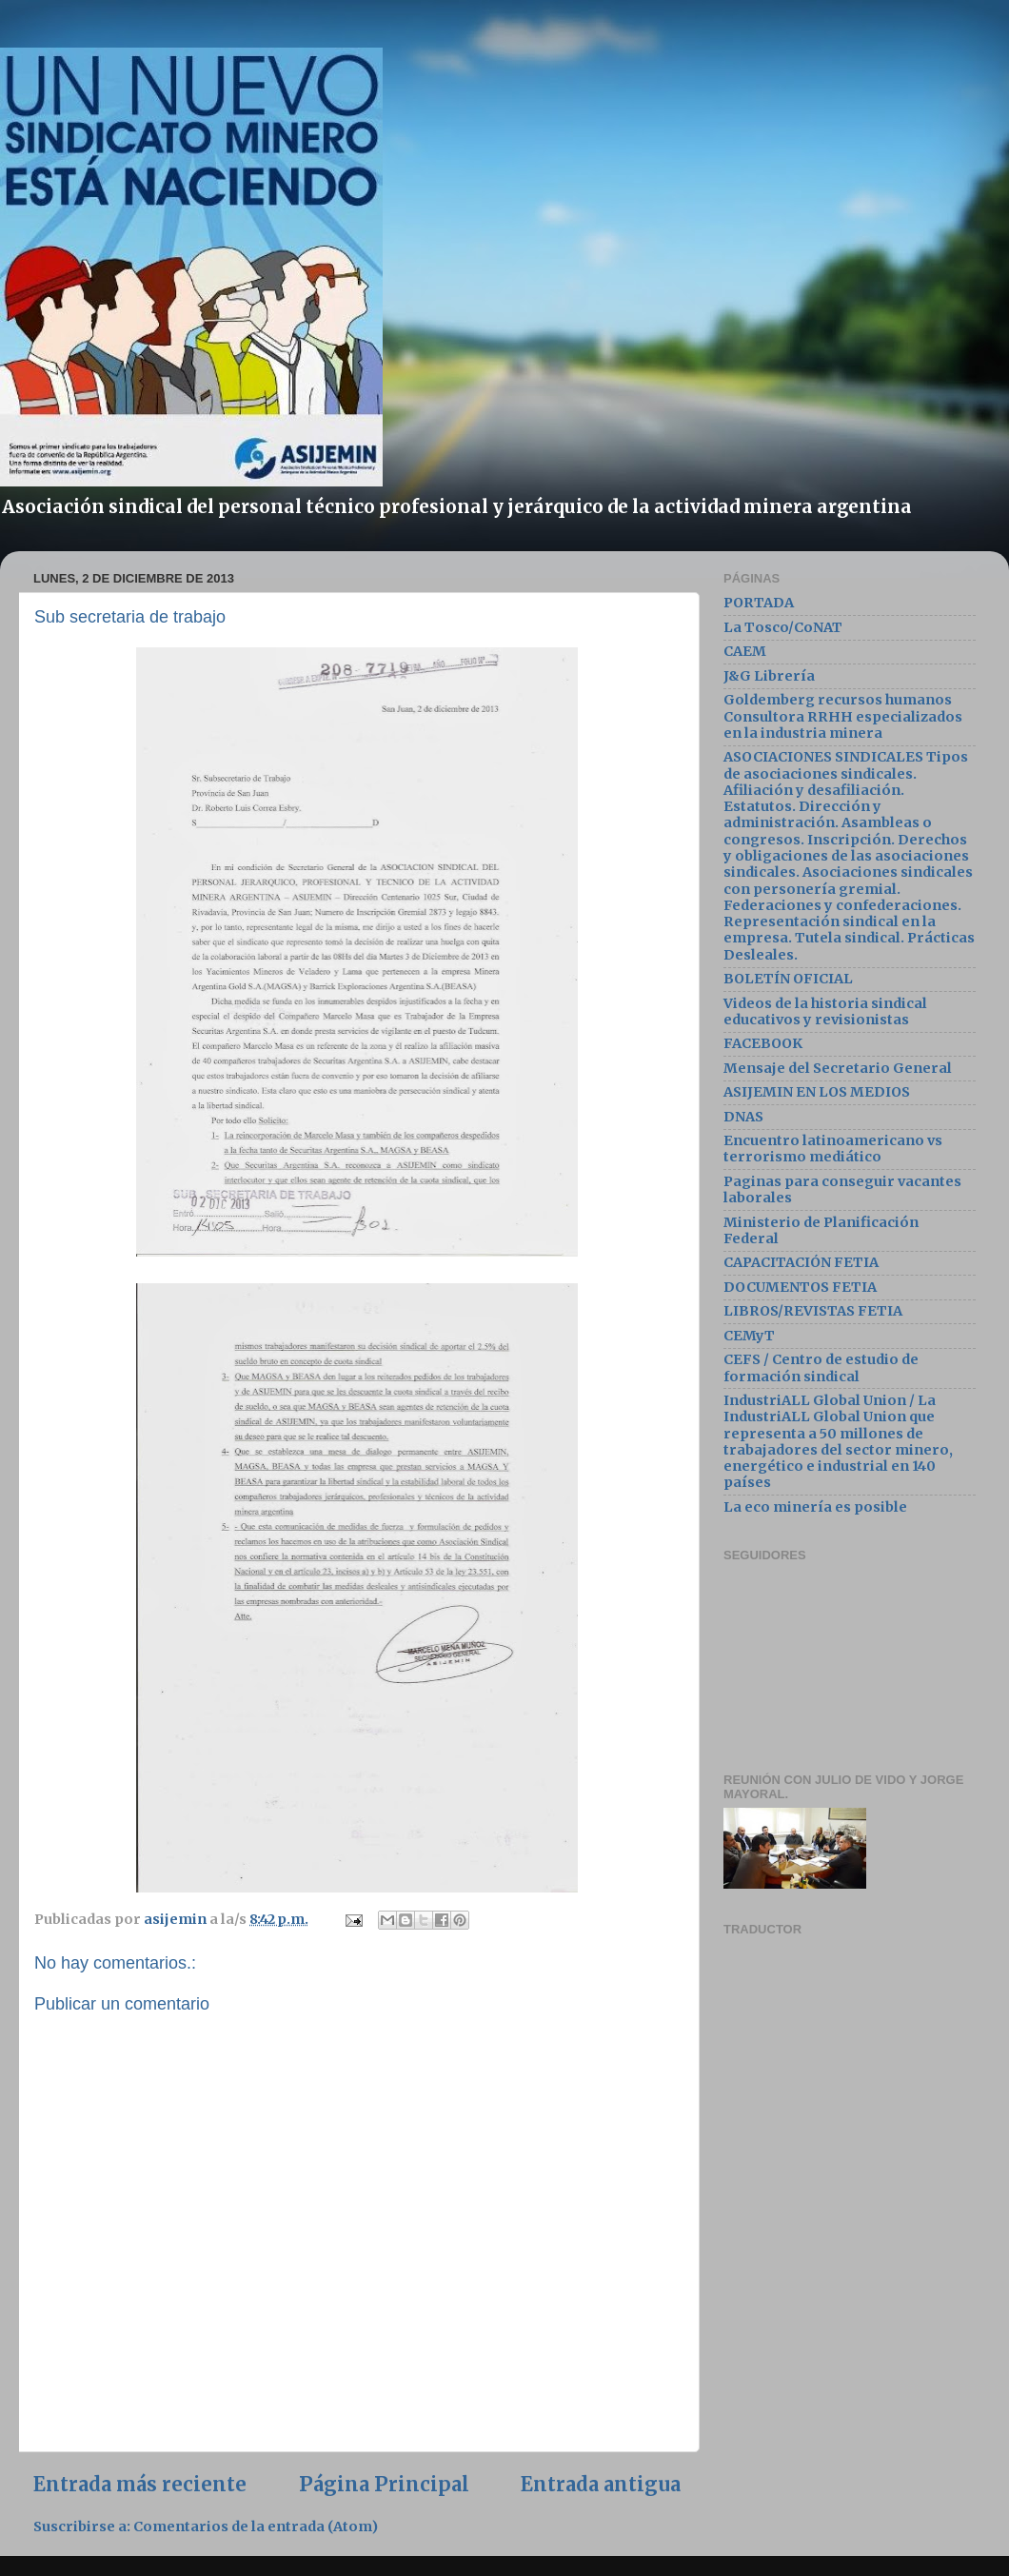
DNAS (743, 1116)
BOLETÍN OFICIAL (788, 978)
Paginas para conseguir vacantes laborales (842, 1189)
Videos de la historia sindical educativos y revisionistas (825, 1011)
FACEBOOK (762, 1043)
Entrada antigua (601, 2484)
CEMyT (749, 1335)
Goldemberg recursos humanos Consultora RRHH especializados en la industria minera (842, 716)
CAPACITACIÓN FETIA (801, 1262)
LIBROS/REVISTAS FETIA (812, 1310)
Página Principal (384, 2484)
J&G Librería (769, 675)
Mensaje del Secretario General (837, 1068)
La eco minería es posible (815, 1507)
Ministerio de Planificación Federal (821, 1230)
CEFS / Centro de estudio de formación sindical (821, 1367)
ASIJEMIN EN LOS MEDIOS (816, 1091)
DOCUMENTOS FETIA (800, 1287)
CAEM (744, 651)
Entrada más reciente (140, 2484)
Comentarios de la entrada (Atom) (255, 2526)
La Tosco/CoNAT (782, 627)
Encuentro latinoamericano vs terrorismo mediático (832, 1148)
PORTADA (758, 602)
